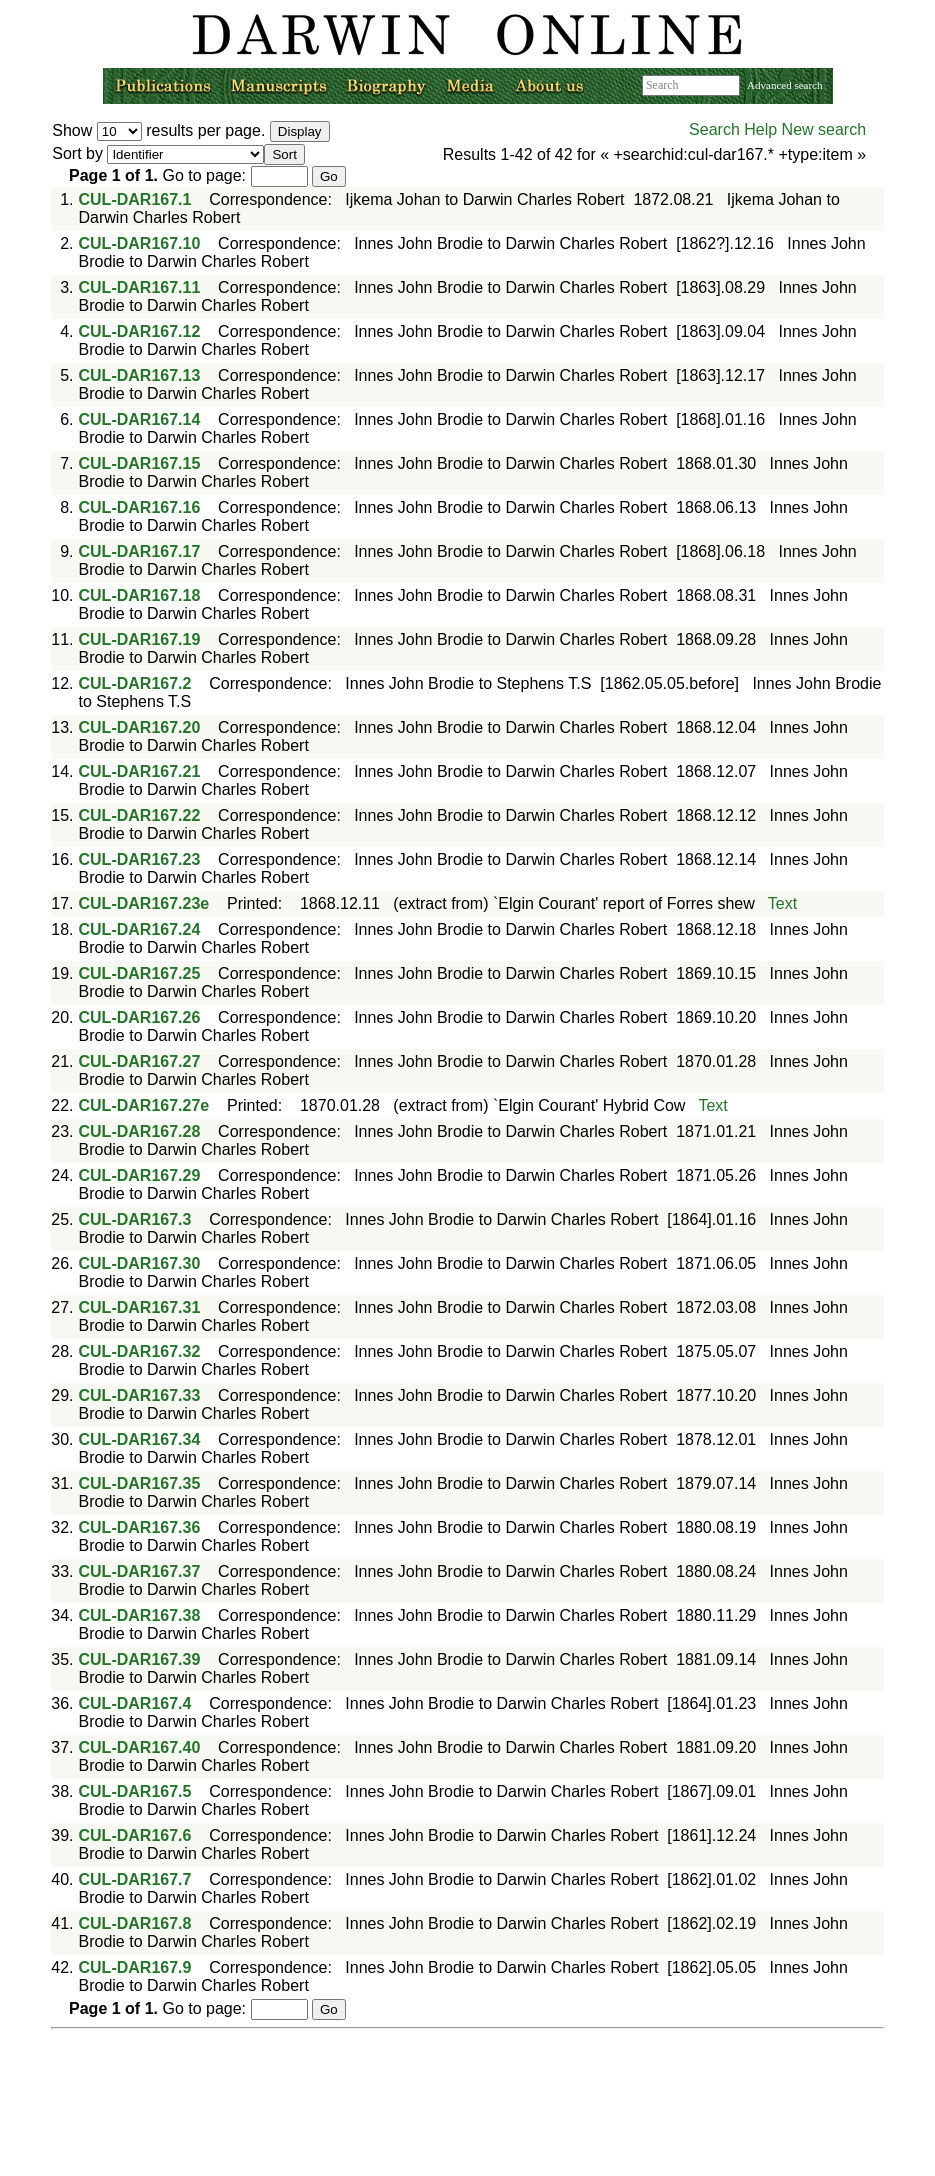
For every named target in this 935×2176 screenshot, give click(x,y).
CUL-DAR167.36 (140, 1527)
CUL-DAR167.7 (135, 1879)
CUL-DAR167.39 (140, 1659)
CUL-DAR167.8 (135, 1923)
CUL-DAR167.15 (140, 463)
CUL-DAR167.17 (140, 551)
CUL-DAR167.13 (140, 375)
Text (782, 903)
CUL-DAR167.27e (144, 1105)
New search (824, 129)
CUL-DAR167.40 (140, 1747)
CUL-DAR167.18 (140, 595)
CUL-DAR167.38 (140, 1615)
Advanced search (784, 85)
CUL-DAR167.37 (140, 1571)
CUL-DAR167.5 (135, 1791)
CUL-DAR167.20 (140, 727)
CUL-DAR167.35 (140, 1483)
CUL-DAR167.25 (140, 973)
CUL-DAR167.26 (140, 1017)
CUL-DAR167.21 (140, 771)
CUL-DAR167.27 (140, 1061)
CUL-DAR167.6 (135, 1835)
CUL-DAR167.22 (140, 815)
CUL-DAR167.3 (135, 1219)
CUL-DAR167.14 (140, 419)
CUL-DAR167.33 (140, 1395)
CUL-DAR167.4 (135, 1703)
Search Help (733, 129)
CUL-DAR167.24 (140, 929)
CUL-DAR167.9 (135, 1967)
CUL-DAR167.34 (140, 1439)
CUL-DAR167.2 (135, 683)
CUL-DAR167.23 (140, 859)
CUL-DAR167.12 (140, 331)
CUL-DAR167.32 (140, 1351)
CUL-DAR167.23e (144, 903)
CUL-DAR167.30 (140, 1263)
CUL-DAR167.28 (140, 1131)
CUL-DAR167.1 (135, 199)
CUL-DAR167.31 (140, 1307)
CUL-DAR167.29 (140, 1175)
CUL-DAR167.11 (140, 287)
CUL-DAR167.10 (140, 243)
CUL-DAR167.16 (140, 507)
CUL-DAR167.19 (140, 639)
